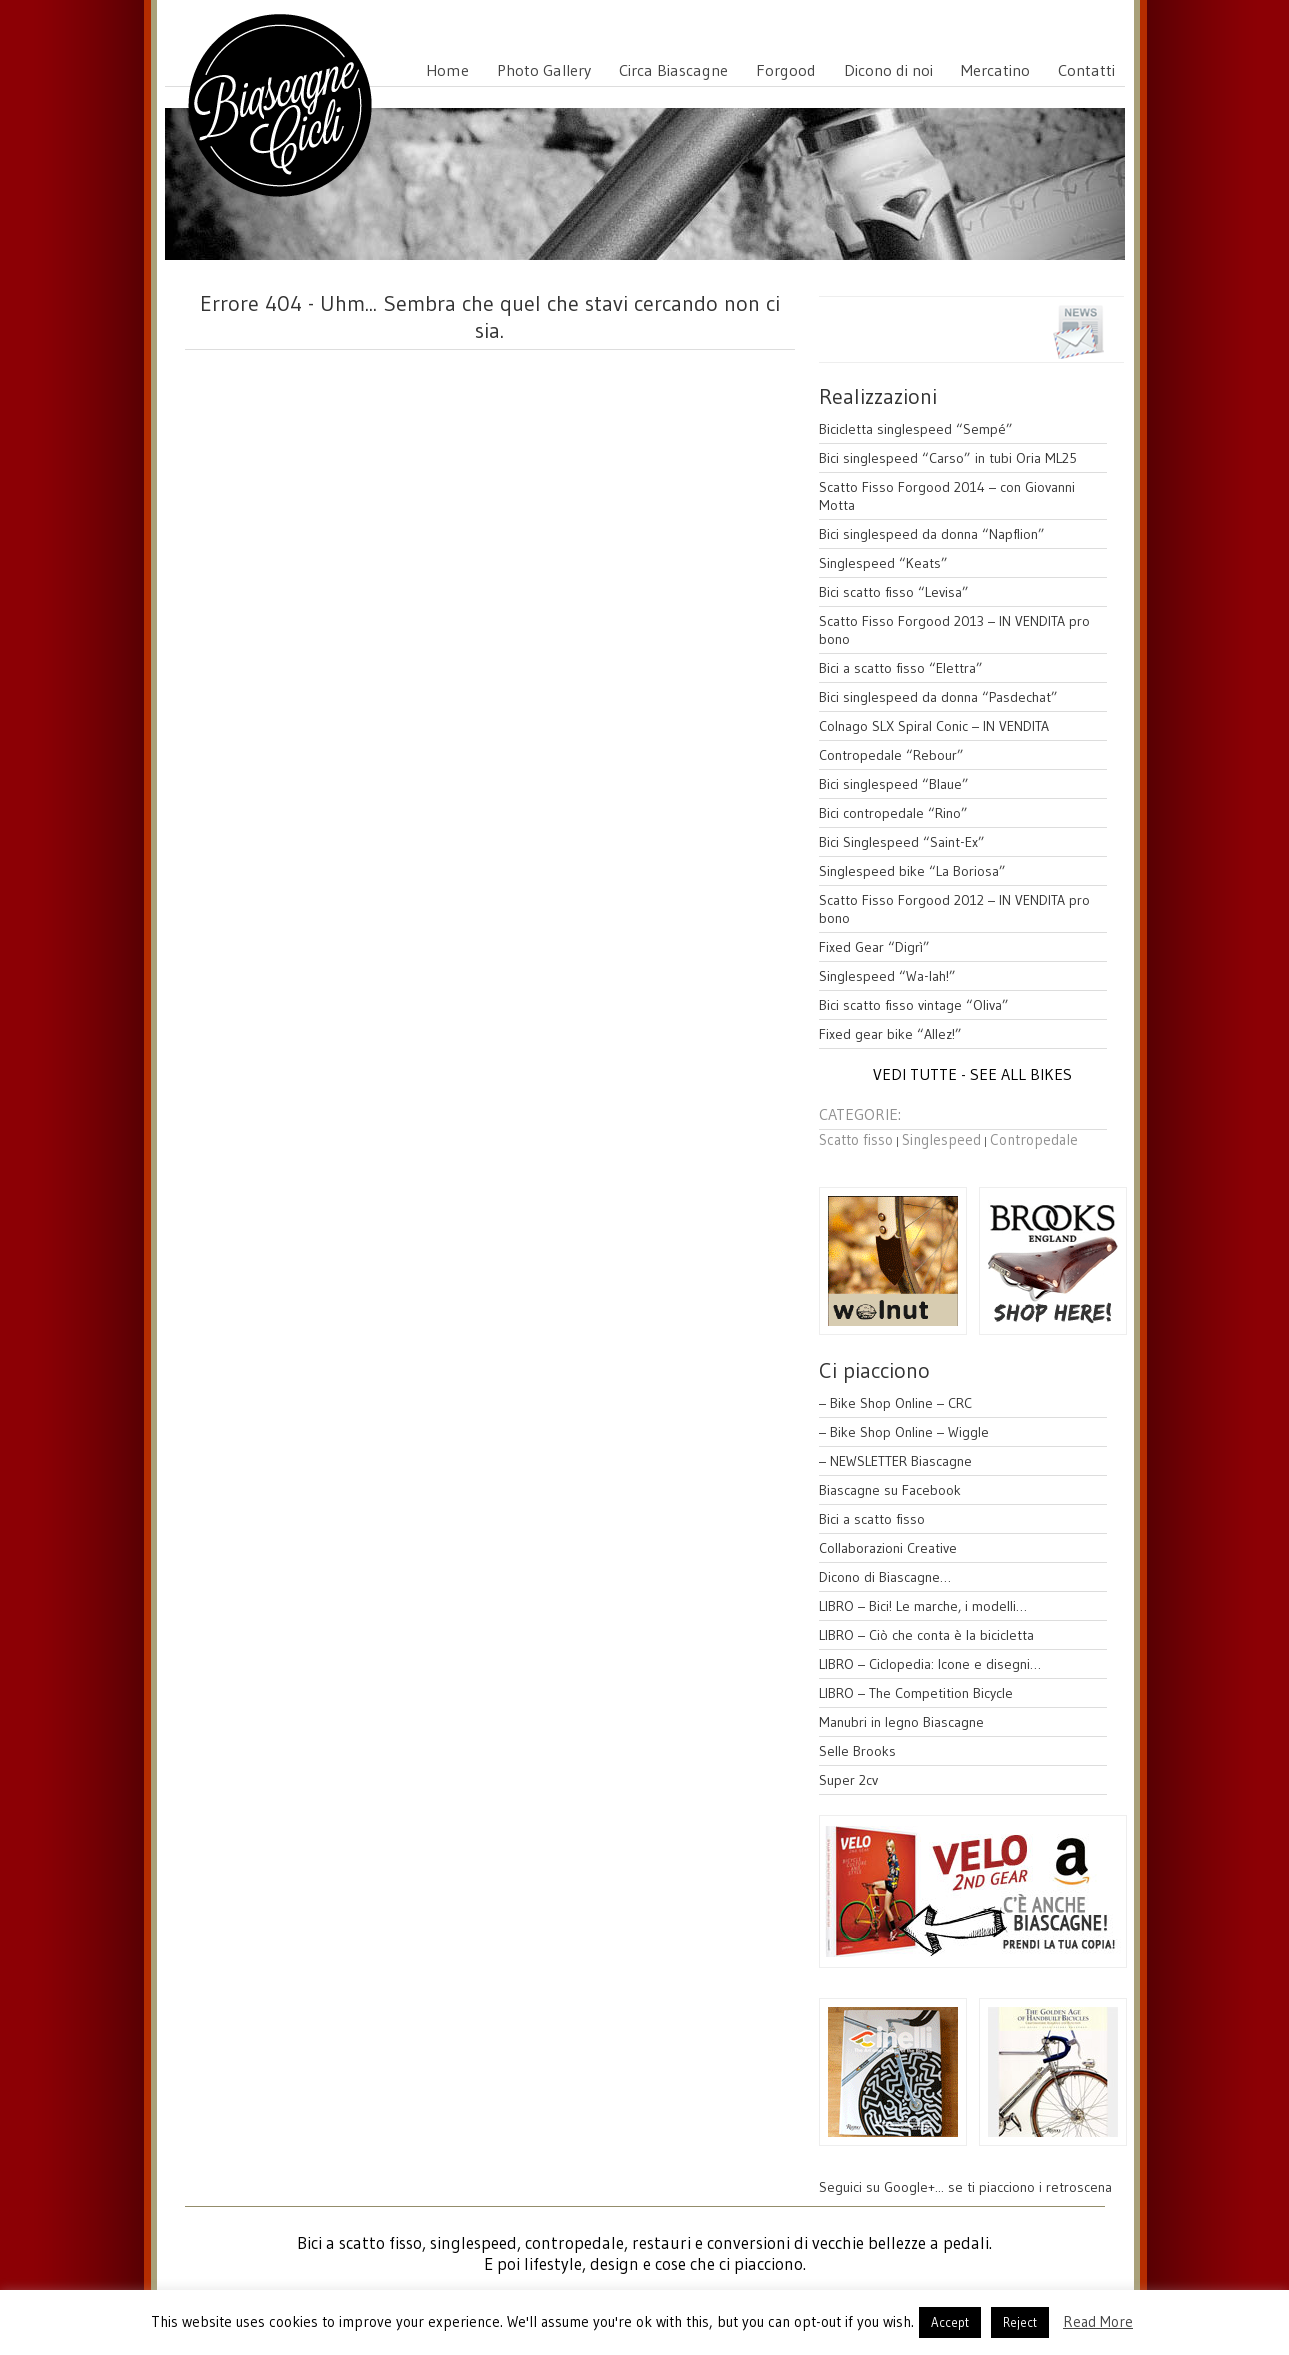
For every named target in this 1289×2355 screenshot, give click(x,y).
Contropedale (1034, 1139)
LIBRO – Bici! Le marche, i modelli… (923, 1606)
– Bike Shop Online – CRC (895, 1403)
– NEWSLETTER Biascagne (895, 1461)
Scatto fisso (856, 1139)
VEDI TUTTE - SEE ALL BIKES (972, 1074)
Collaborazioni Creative (888, 1548)
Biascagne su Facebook (890, 1490)
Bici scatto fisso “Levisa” (894, 592)
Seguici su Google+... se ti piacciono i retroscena (965, 2187)
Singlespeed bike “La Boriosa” (912, 871)
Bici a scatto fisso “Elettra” (901, 668)
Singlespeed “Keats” (883, 563)
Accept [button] (950, 2322)
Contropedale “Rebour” (891, 755)
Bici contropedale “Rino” (893, 813)
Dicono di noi (888, 70)
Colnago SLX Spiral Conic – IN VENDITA (934, 726)
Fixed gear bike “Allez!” (890, 1034)
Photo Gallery (544, 70)
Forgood (786, 70)
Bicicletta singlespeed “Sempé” (916, 429)
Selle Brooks (857, 1751)
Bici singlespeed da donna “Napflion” (932, 534)
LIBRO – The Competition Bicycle (916, 1693)
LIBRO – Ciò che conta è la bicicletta (926, 1635)
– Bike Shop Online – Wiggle (904, 1432)
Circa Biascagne (673, 70)
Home (447, 70)
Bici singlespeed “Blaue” (894, 784)
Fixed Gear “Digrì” (874, 947)
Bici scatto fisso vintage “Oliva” (914, 1005)
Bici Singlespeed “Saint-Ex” (902, 842)
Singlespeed (941, 1139)
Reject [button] (1020, 2322)
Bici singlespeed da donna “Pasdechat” (938, 697)
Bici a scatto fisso (872, 1519)
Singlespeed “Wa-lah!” (887, 976)
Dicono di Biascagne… (885, 1577)
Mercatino (995, 70)
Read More (1098, 2321)
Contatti (1086, 70)
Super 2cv (848, 1780)
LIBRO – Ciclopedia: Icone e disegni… (930, 1664)
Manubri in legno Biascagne (901, 1722)
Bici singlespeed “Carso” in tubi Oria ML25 (948, 458)
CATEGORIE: (860, 1114)
